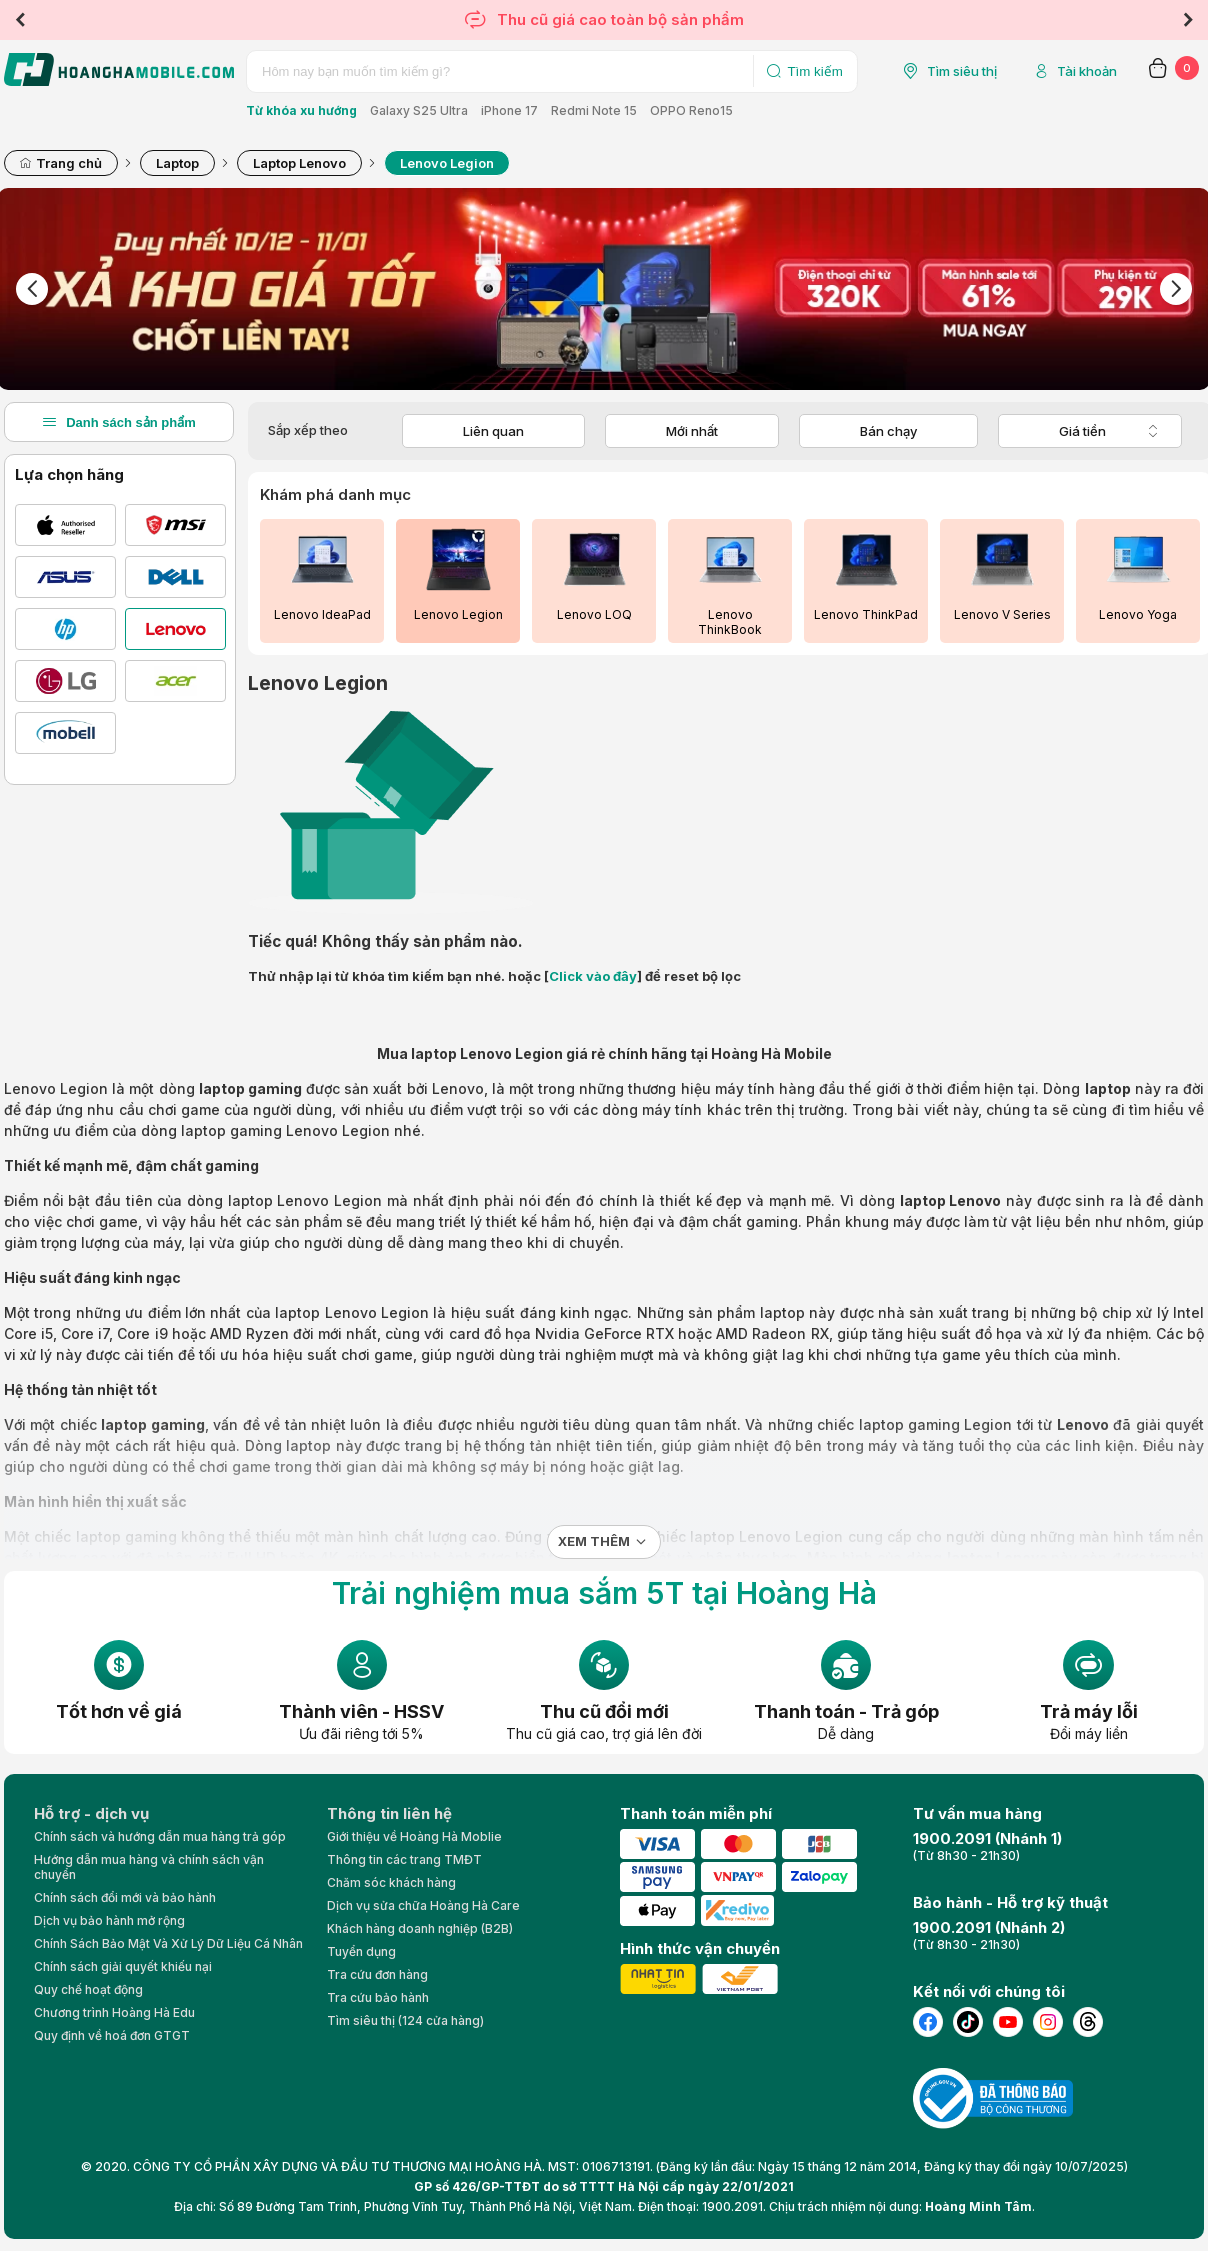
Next (1188, 20)
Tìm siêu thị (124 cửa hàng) (405, 2020)
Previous (20, 20)
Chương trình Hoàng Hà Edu (114, 2012)
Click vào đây (593, 976)
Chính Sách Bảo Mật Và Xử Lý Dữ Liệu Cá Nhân (168, 1943)
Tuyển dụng (361, 1951)
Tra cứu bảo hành (378, 1997)
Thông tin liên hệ (389, 1813)
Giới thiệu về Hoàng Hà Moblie (414, 1836)
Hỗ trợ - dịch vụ (91, 1813)
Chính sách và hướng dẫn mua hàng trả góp (160, 1836)
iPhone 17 (509, 110)
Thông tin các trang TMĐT (404, 1859)
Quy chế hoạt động (88, 1989)
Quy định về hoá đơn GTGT (112, 2035)
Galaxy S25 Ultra (419, 110)
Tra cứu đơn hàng (377, 1974)
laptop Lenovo (951, 1200)
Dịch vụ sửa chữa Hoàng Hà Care (423, 1905)
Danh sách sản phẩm (119, 422)
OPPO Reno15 (691, 110)
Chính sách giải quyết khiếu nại (123, 1966)
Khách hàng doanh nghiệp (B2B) (420, 1928)
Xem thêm (594, 1541)
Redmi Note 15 (594, 110)
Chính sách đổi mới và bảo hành (125, 1897)
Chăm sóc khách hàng (391, 1882)
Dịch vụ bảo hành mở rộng (109, 1920)
